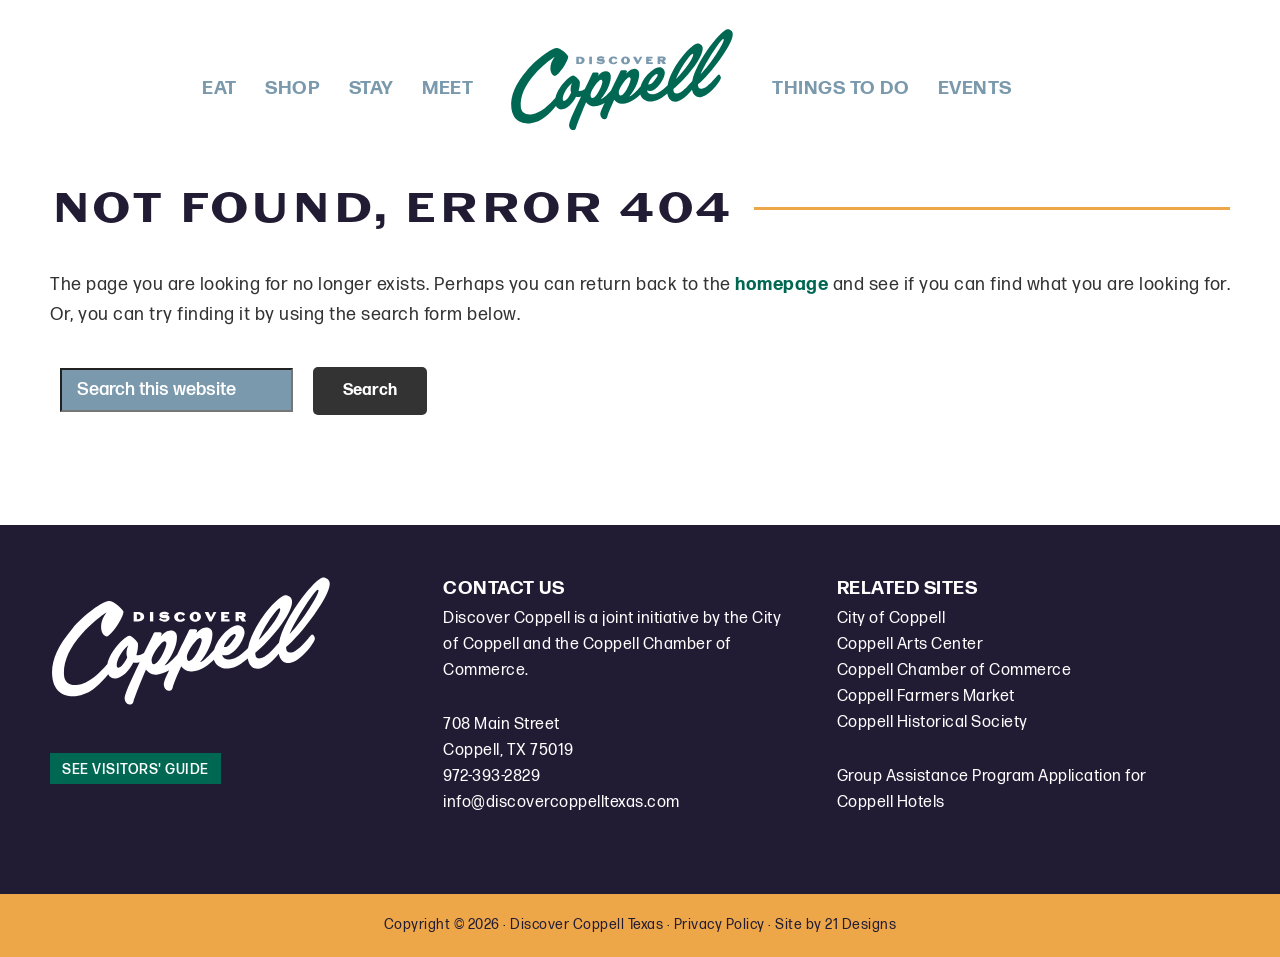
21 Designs (860, 924)
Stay (371, 88)
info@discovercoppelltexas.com (561, 802)
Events (975, 88)
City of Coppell (891, 618)
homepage (781, 284)
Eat (219, 88)
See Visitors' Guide (135, 769)
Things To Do (840, 88)
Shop (292, 88)
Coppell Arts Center (910, 644)
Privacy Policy (719, 924)
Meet (447, 88)
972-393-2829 (491, 776)
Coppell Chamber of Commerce (954, 670)
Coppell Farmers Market (926, 696)
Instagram (1075, 78)
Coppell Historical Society (932, 722)
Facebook (1042, 78)
